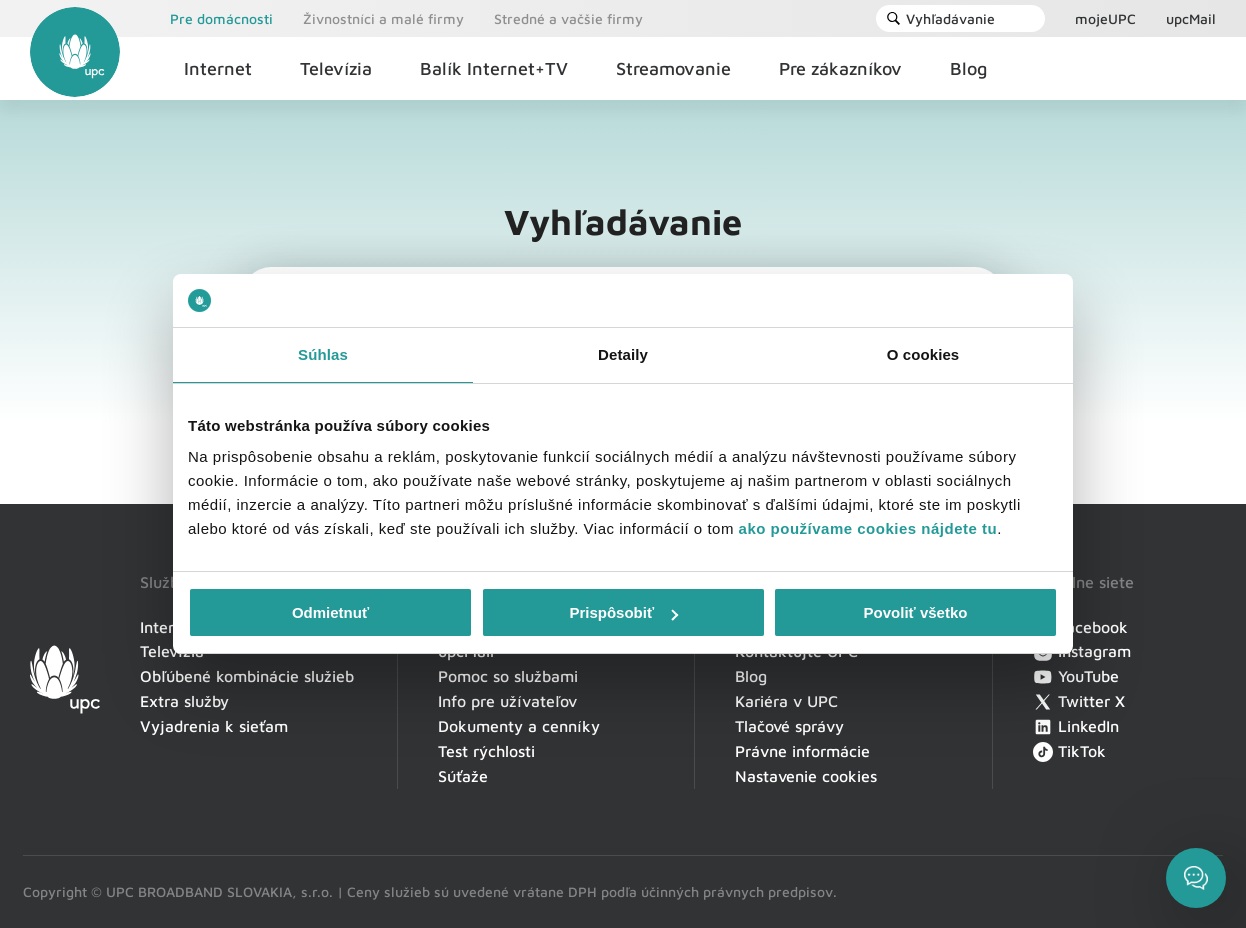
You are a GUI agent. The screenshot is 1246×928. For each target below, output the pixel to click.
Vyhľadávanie (940, 18)
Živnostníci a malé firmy (383, 18)
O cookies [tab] (923, 354)
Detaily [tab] (623, 354)
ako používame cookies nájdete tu (868, 528)
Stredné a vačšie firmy (568, 18)
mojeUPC (1105, 18)
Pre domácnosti (221, 18)
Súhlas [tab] (323, 354)
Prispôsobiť (623, 612)
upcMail (1191, 18)
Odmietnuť (330, 612)
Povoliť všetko (916, 612)
